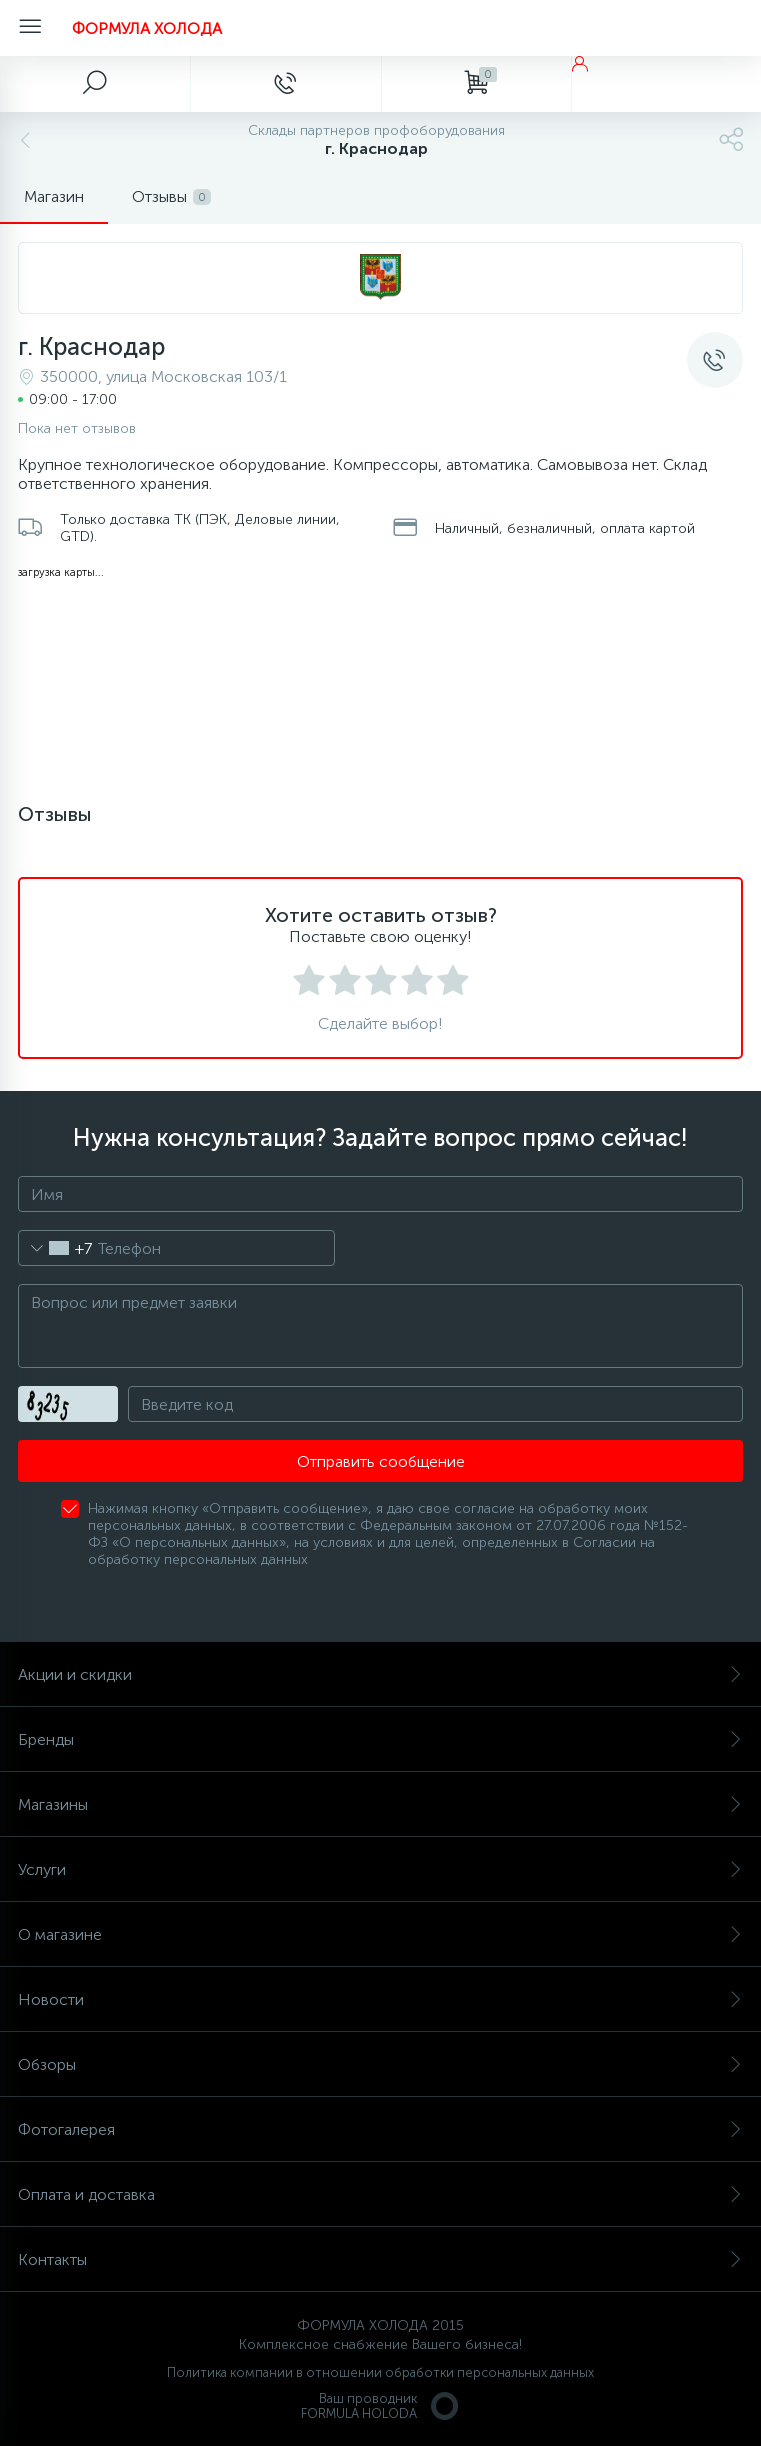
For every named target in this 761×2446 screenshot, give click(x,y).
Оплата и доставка (380, 2194)
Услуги (380, 1869)
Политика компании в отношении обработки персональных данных (380, 2372)
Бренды (380, 1739)
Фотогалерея (380, 2129)
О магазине (380, 1934)
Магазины (380, 1804)
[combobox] (55, 1248)
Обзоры (380, 2064)
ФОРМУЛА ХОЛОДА (147, 28)
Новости (380, 1999)
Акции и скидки (380, 1674)
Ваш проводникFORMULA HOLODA (381, 2406)
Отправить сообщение (381, 1461)
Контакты (380, 2259)
